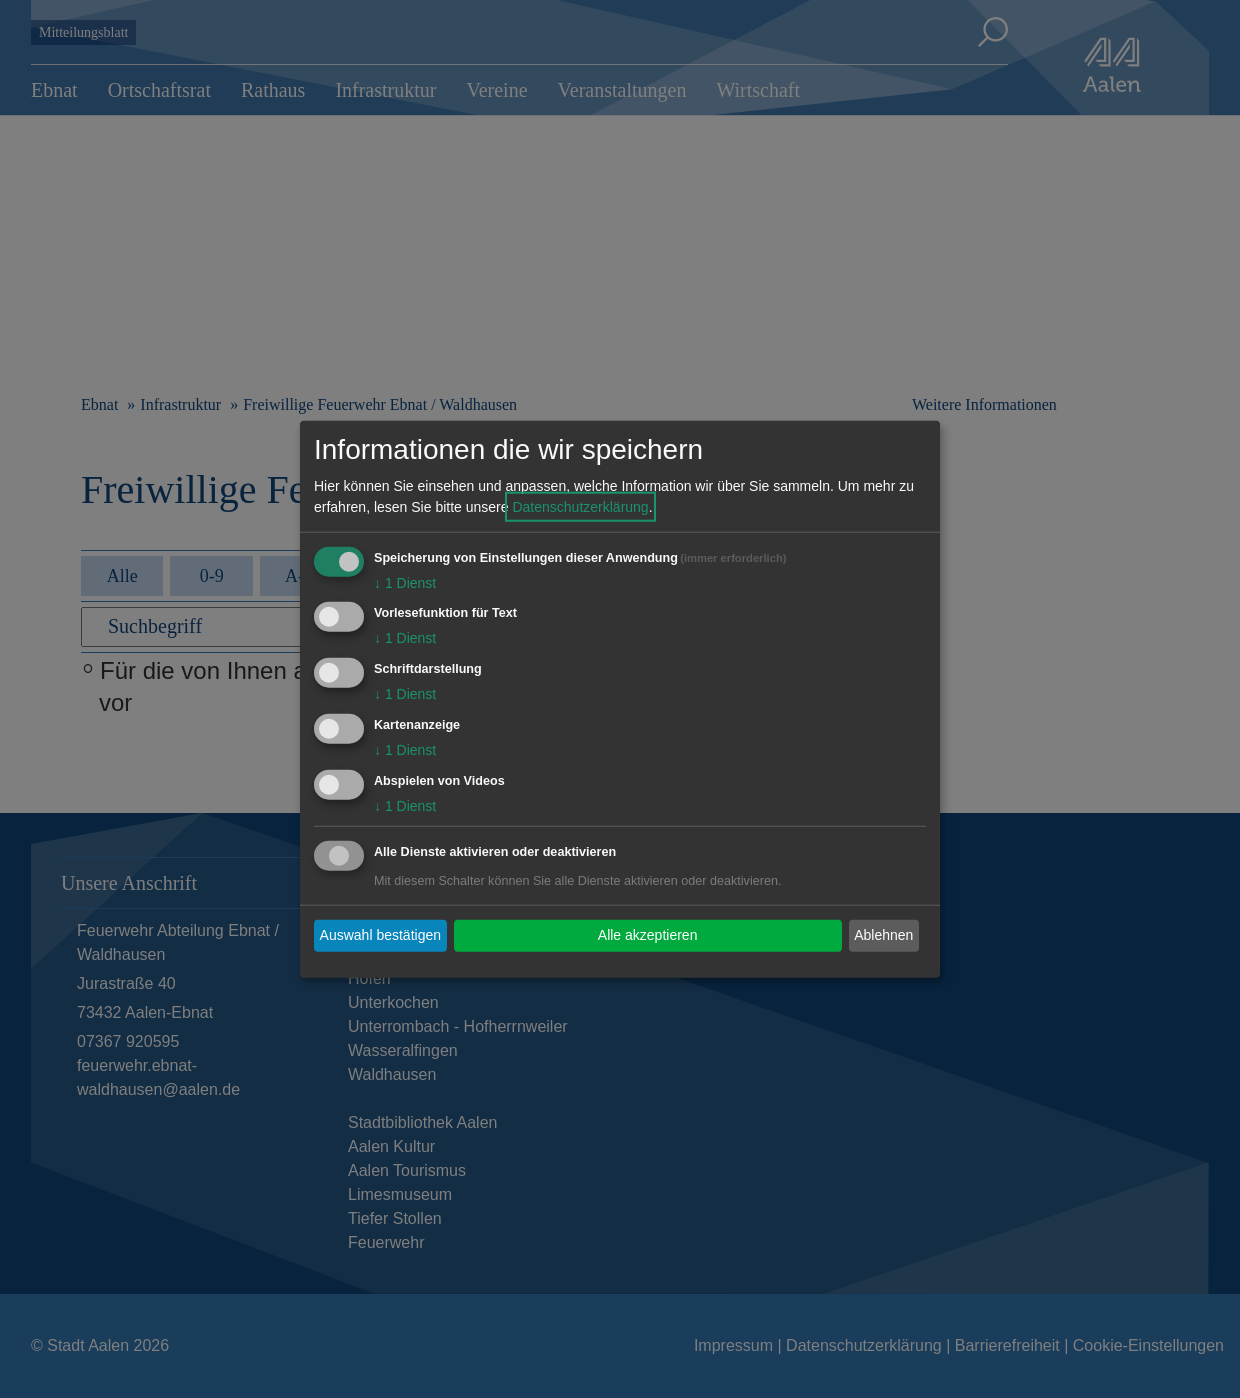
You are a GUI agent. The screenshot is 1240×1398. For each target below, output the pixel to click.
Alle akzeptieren (648, 935)
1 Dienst (405, 582)
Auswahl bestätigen (380, 935)
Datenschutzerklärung (580, 506)
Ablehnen (883, 935)
